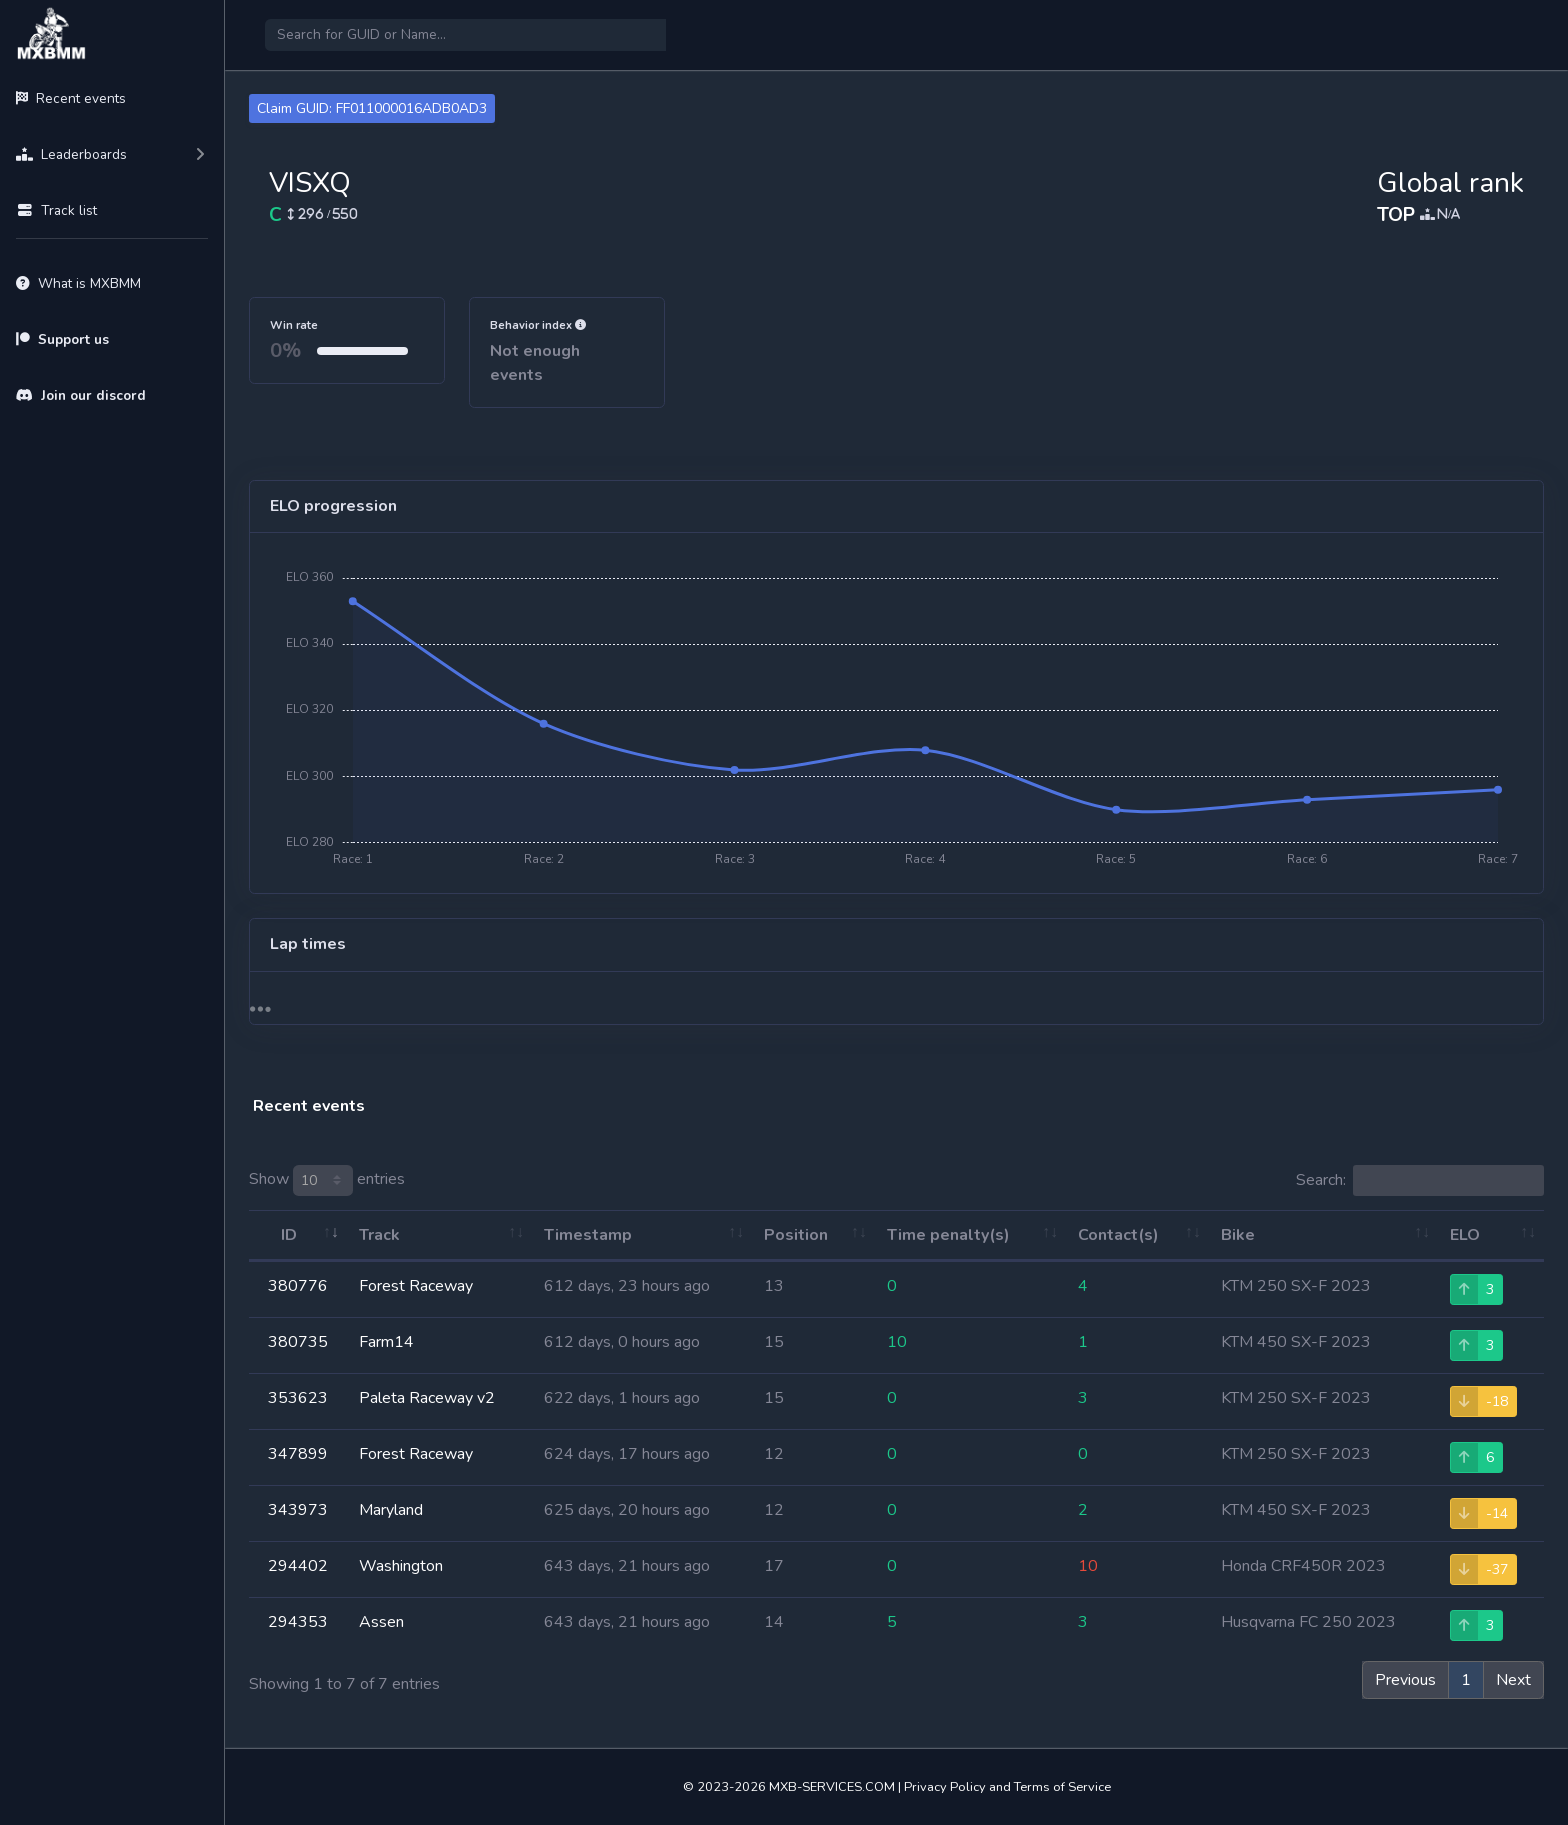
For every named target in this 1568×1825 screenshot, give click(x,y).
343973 (298, 1510)
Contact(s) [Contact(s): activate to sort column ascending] (1118, 1235)
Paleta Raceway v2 (427, 1398)
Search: (1420, 1180)
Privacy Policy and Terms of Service (1007, 1787)
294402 (298, 1566)
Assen (381, 1622)
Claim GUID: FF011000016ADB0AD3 (372, 108)
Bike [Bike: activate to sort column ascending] (1238, 1235)
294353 (298, 1622)
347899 (298, 1454)
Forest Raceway (416, 1286)
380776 (298, 1286)
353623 (298, 1398)
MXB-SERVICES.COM (832, 1787)
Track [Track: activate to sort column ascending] (379, 1235)
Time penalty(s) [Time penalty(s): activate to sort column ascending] (948, 1235)
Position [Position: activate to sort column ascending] (796, 1235)
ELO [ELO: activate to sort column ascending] (1465, 1235)
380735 (298, 1342)
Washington (401, 1566)
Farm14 (386, 1342)
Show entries (327, 1180)
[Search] (465, 35)
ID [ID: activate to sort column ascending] (289, 1235)
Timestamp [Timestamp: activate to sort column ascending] (588, 1235)
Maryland (391, 1510)
